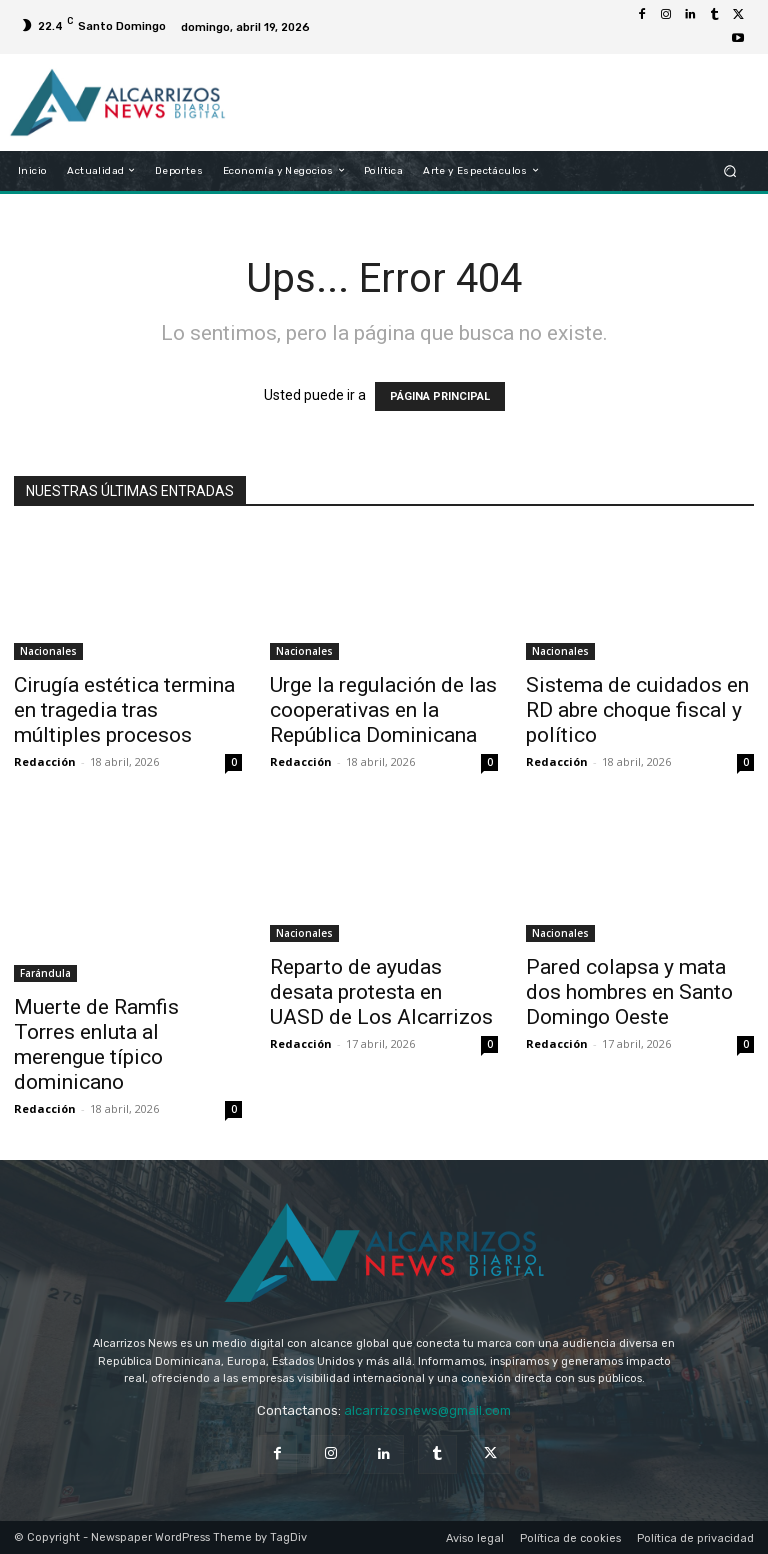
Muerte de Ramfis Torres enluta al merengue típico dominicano (96, 1044)
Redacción (45, 761)
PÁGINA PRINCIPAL (440, 396)
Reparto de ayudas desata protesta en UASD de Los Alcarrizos (381, 992)
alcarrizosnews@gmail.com (427, 1410)
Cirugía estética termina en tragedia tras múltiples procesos (124, 710)
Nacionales (48, 651)
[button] (730, 170)
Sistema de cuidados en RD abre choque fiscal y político (637, 710)
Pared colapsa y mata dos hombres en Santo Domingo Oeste (629, 992)
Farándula (45, 973)
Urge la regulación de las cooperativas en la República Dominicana (383, 710)
